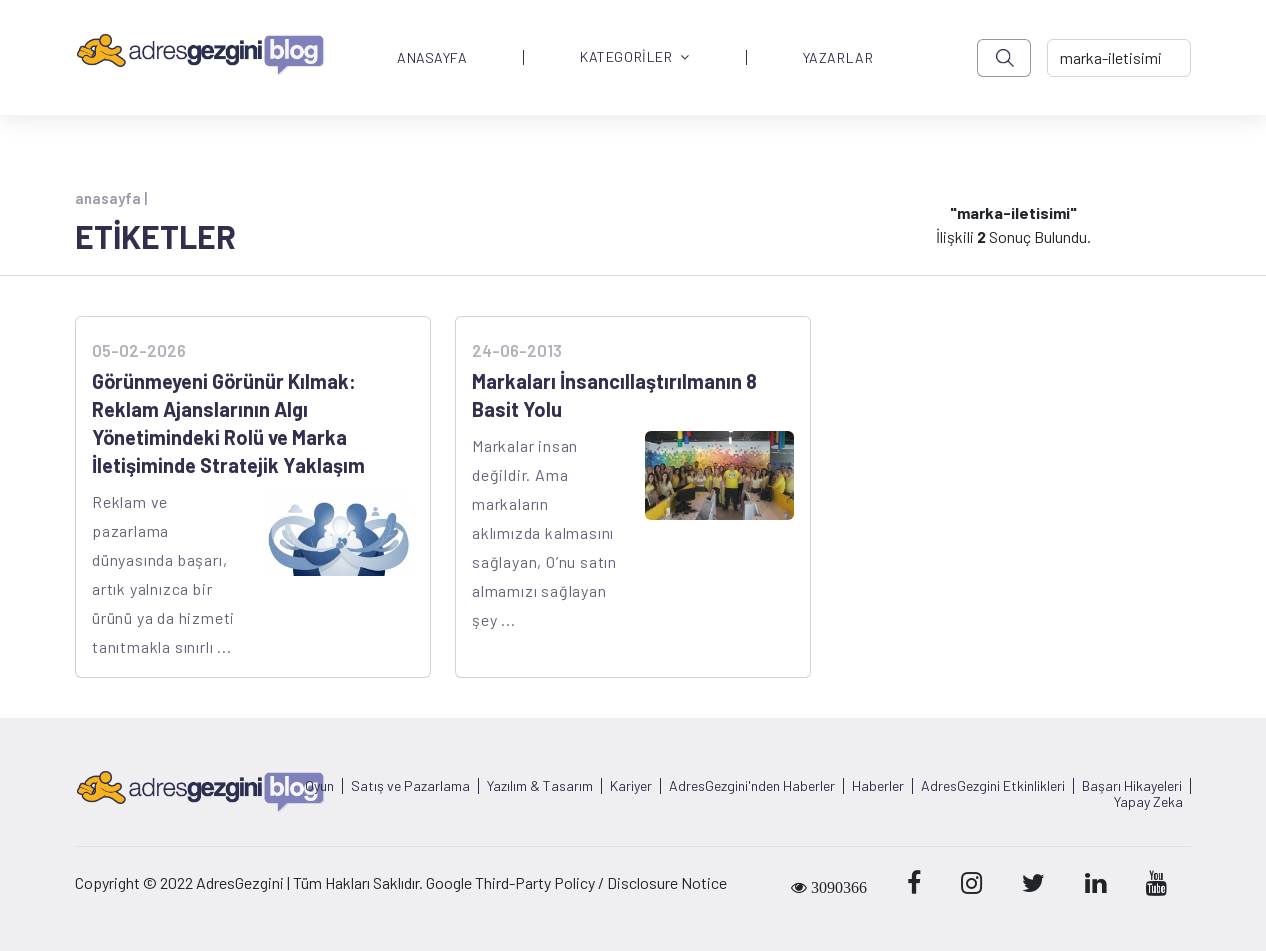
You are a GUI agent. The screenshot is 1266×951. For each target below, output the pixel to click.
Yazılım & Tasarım (540, 786)
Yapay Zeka (1148, 802)
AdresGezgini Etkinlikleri (993, 786)
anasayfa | (111, 198)
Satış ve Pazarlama (410, 786)
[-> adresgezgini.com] (1119, 58)
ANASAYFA (432, 58)
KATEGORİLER (635, 57)
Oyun (319, 786)
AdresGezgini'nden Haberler (752, 786)
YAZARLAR (838, 58)
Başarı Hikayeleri (1132, 786)
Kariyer (631, 786)
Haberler (878, 786)
